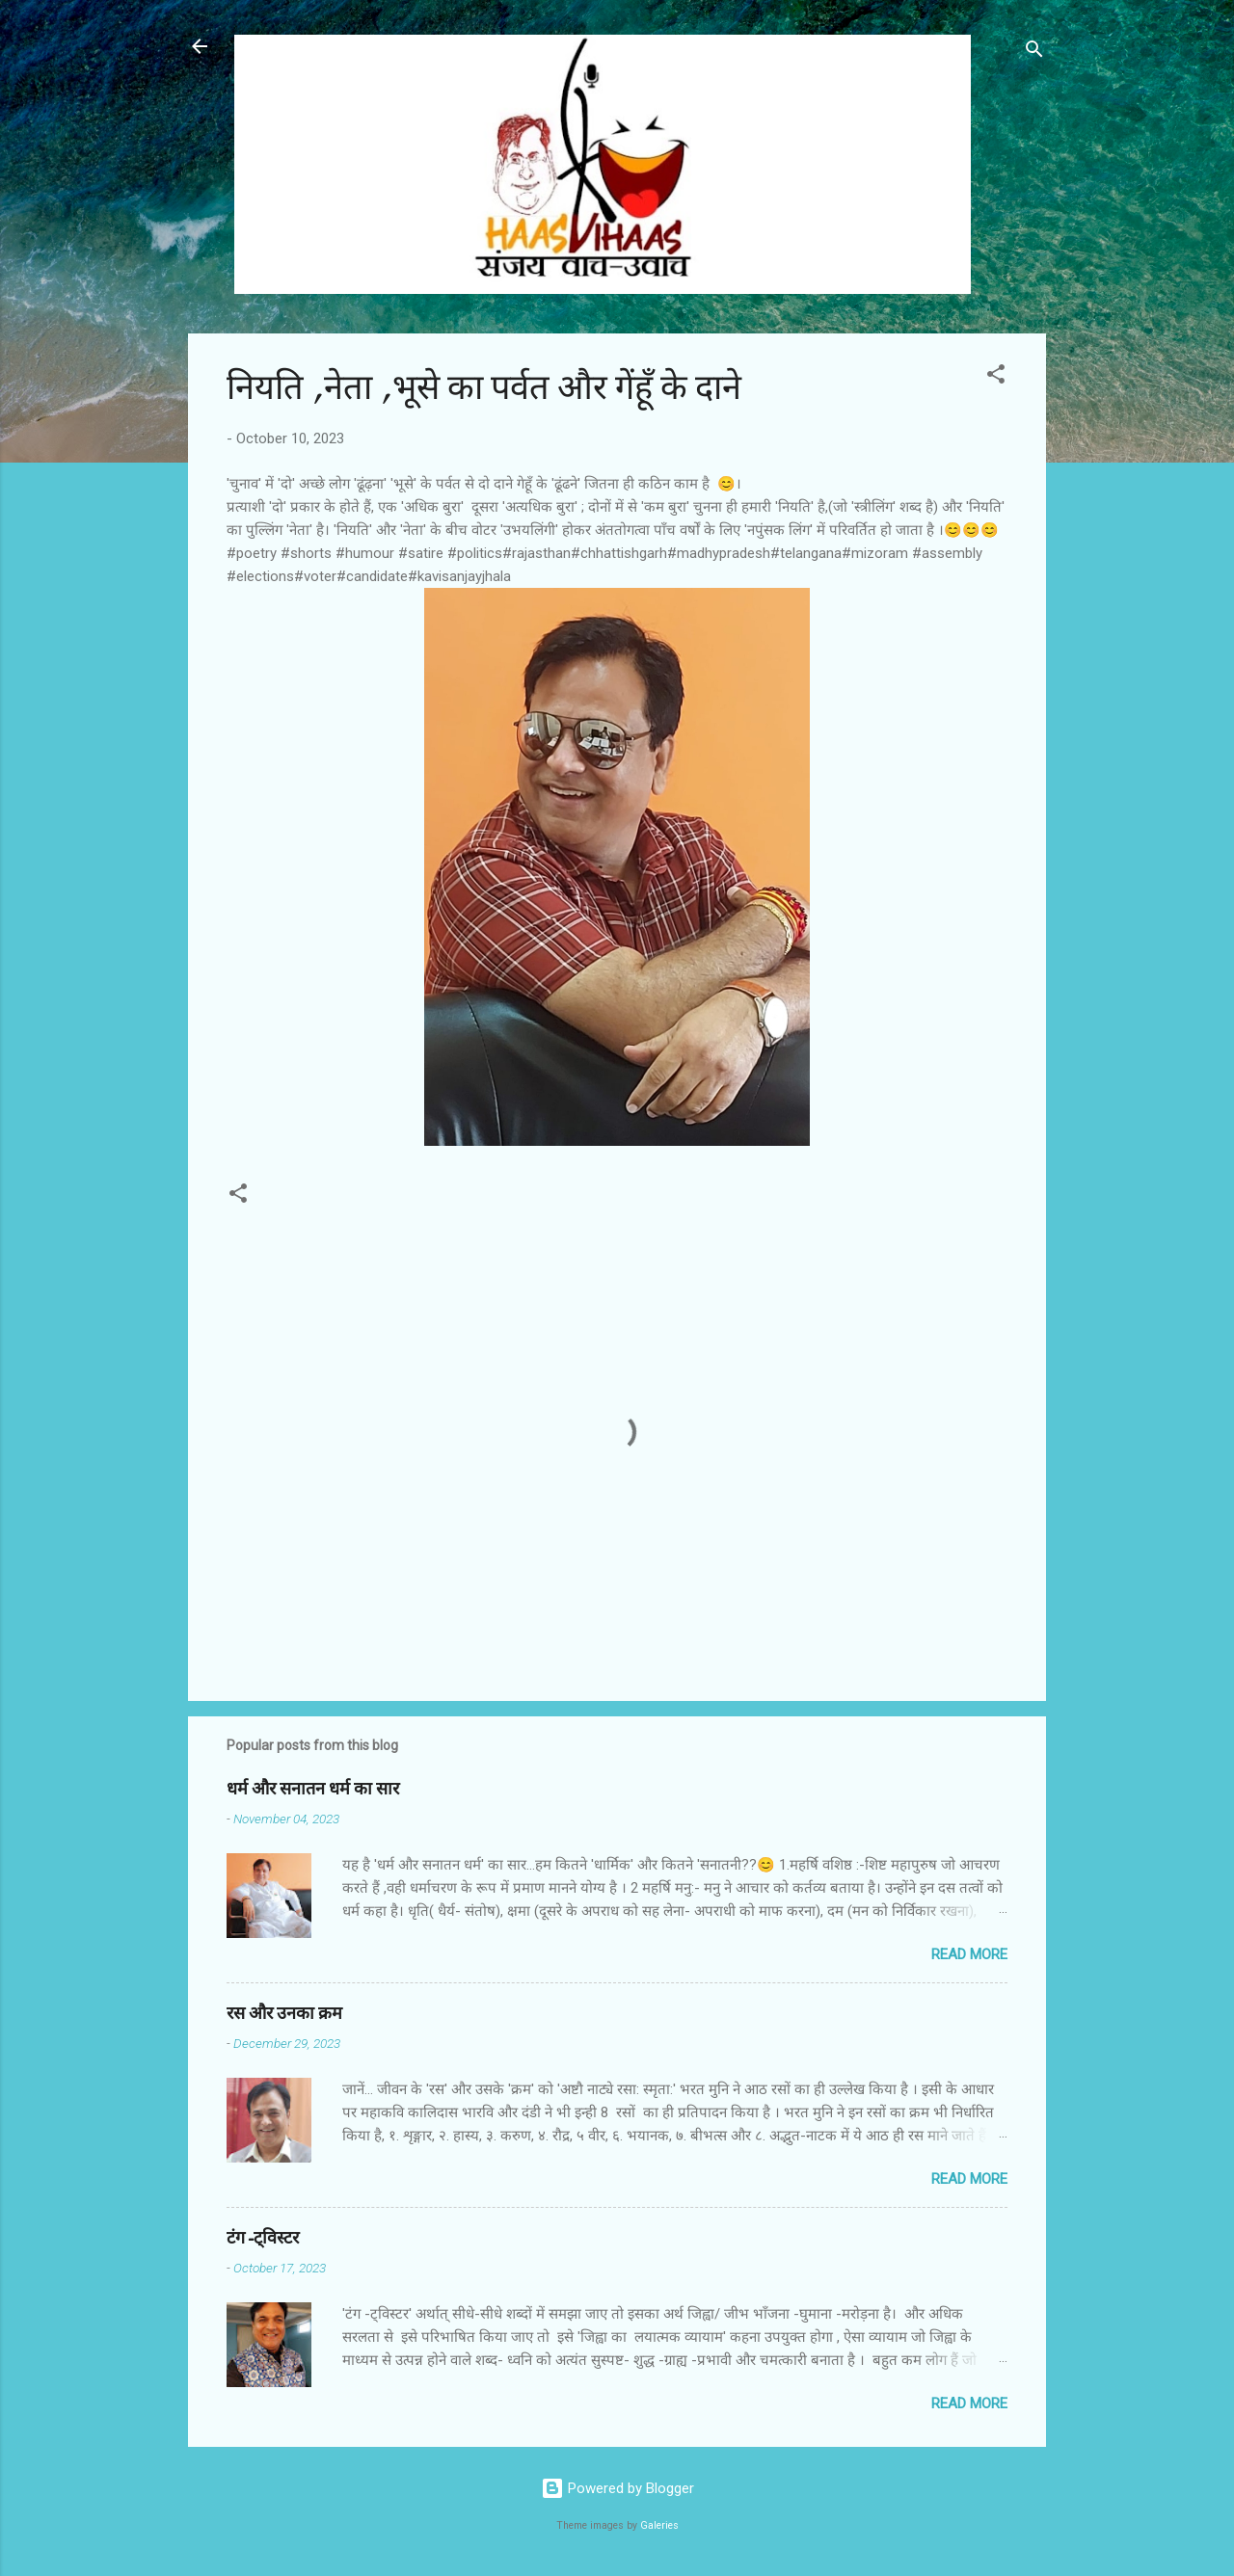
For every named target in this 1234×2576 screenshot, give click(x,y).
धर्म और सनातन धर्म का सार (313, 1789)
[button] (995, 377)
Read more (969, 1954)
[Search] (1034, 52)
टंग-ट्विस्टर (263, 2238)
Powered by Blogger (617, 2488)
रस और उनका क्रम (284, 2014)
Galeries (659, 2525)
